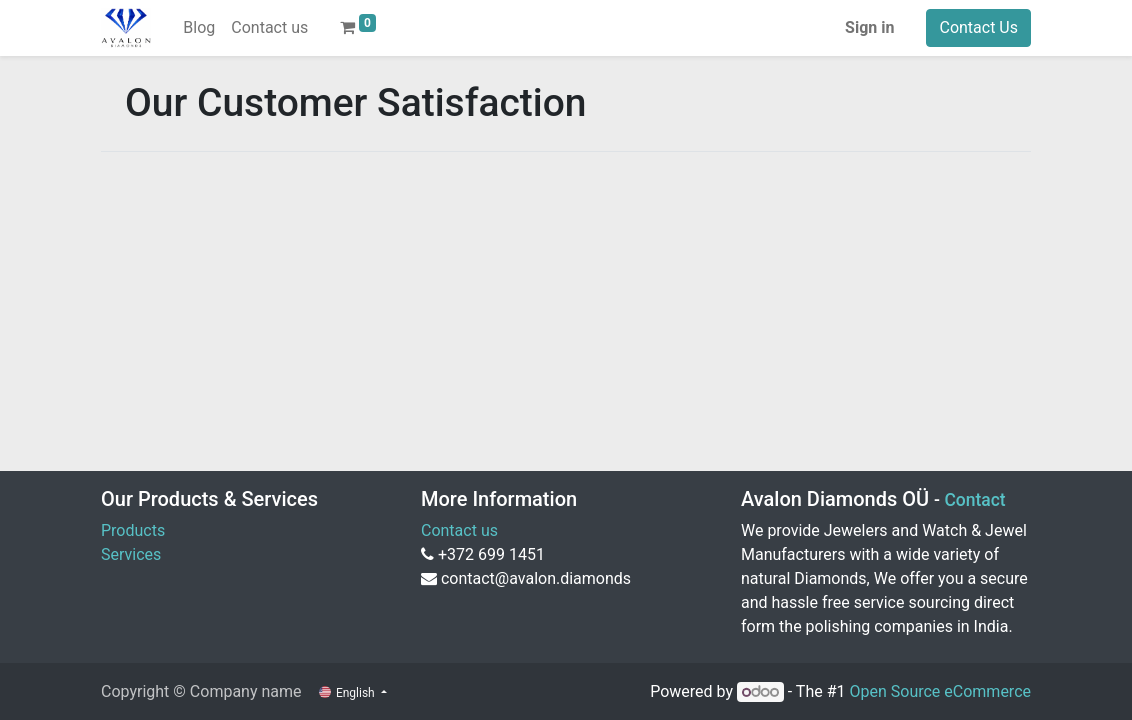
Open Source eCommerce (940, 691)
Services (131, 554)
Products (133, 530)
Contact (974, 500)
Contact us (459, 530)
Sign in (869, 27)
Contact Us (978, 27)
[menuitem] (199, 28)
